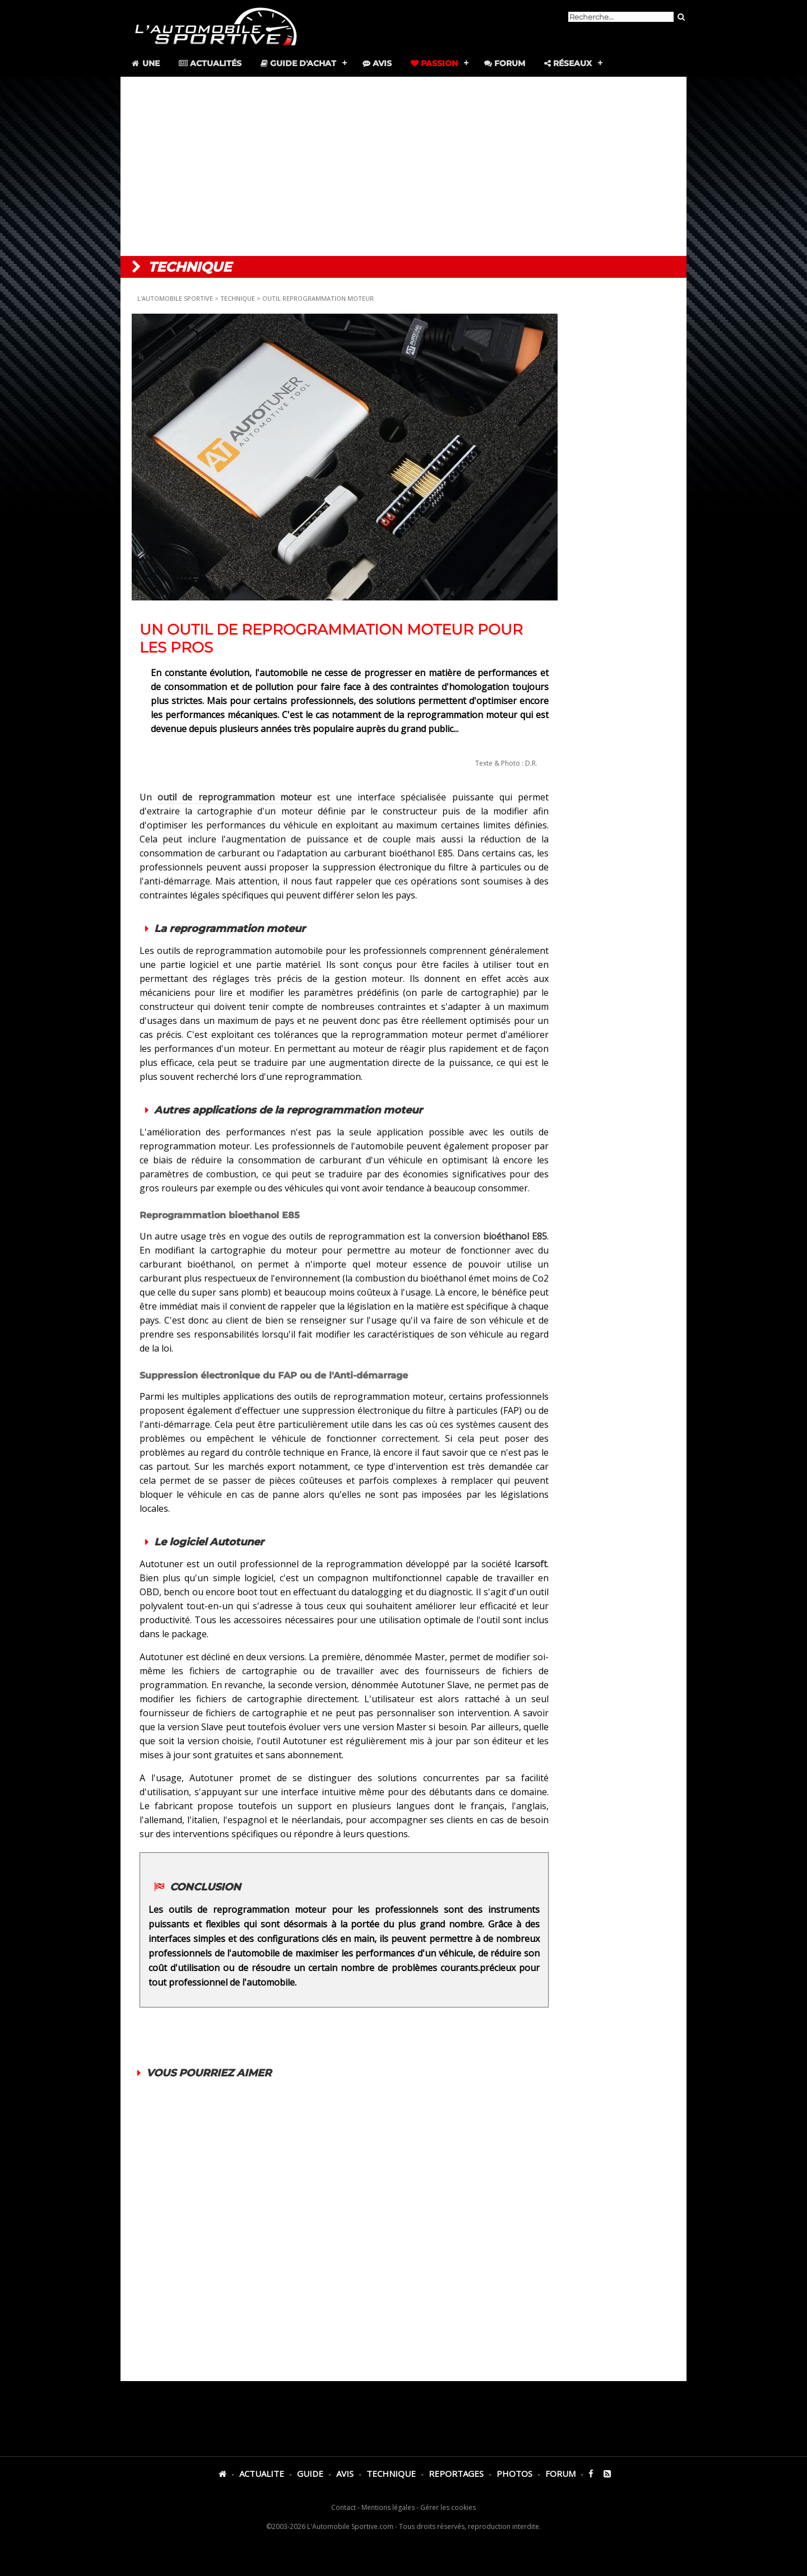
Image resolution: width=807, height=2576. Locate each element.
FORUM (560, 2473)
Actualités (210, 63)
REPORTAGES (456, 2473)
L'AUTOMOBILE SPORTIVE (176, 298)
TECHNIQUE (237, 298)
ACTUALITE (261, 2473)
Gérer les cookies (448, 2507)
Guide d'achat (298, 63)
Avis (377, 63)
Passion (434, 63)
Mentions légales (388, 2507)
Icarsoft (530, 1564)
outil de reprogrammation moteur (234, 797)
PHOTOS (514, 2473)
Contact (343, 2507)
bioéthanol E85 (515, 1236)
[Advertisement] (403, 166)
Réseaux (568, 63)
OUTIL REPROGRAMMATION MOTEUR (318, 298)
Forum (504, 63)
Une (145, 63)
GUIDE (310, 2473)
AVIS (345, 2473)
